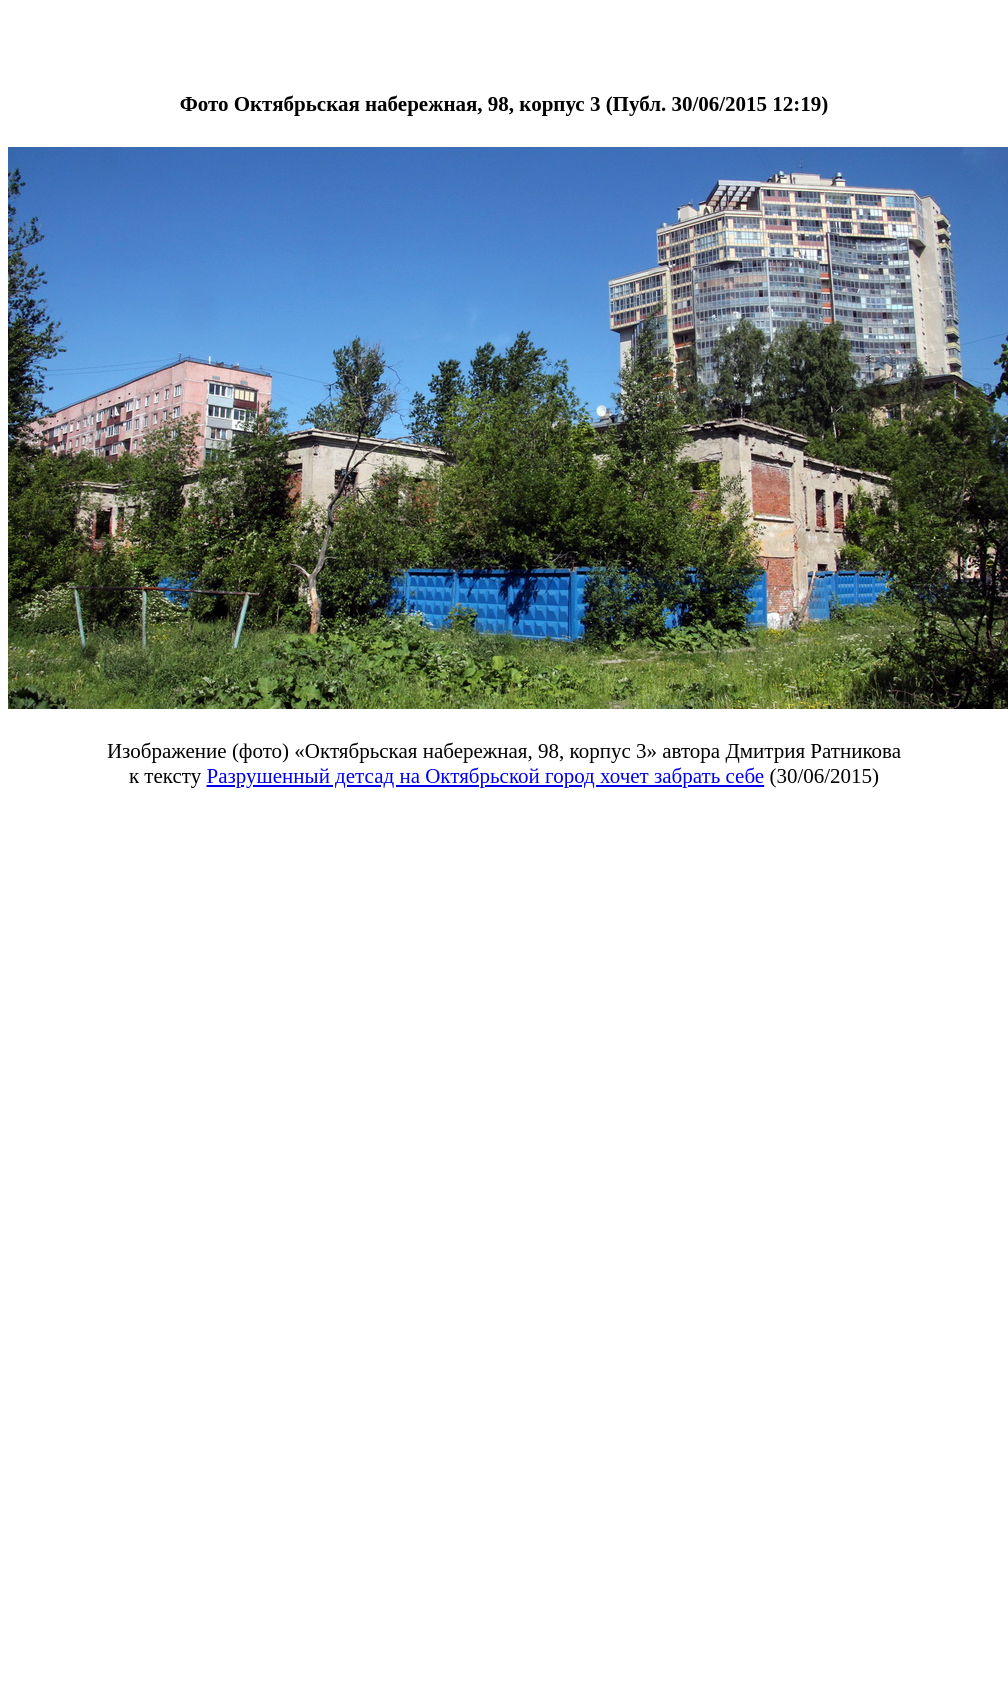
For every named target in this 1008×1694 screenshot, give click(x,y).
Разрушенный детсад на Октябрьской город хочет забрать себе (486, 776)
